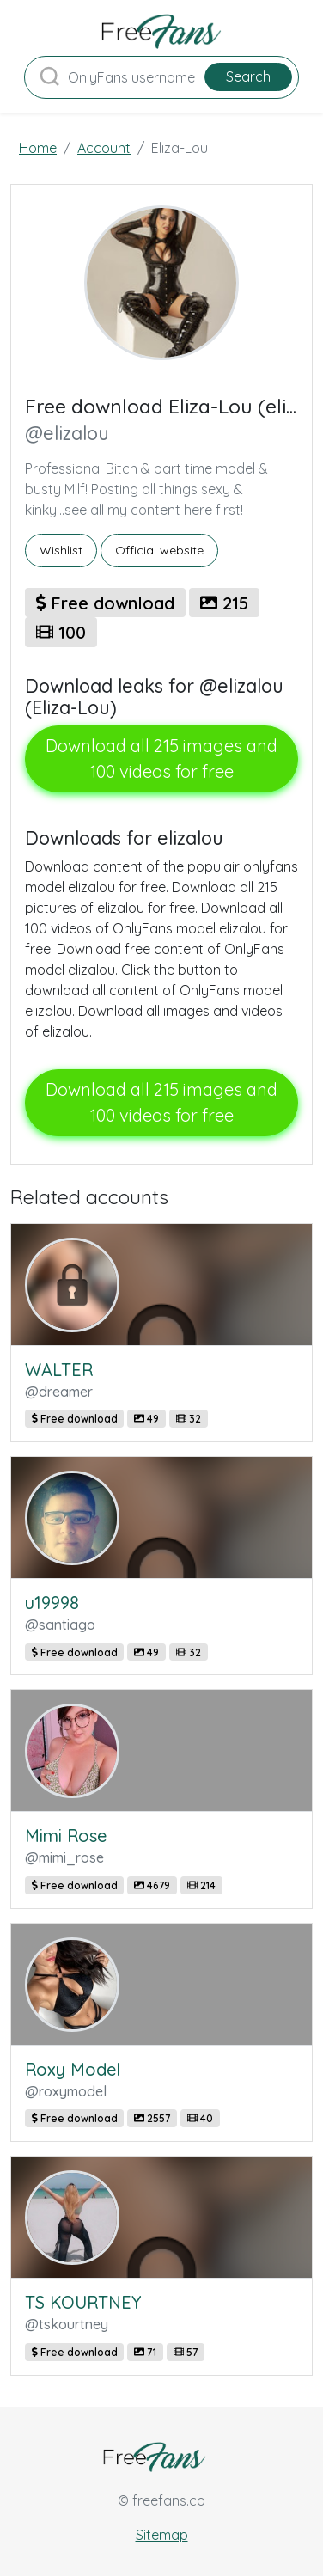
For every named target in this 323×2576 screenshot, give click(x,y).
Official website (159, 550)
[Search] (161, 77)
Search (248, 76)
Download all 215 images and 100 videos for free (161, 758)
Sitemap (162, 2534)
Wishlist (61, 550)
